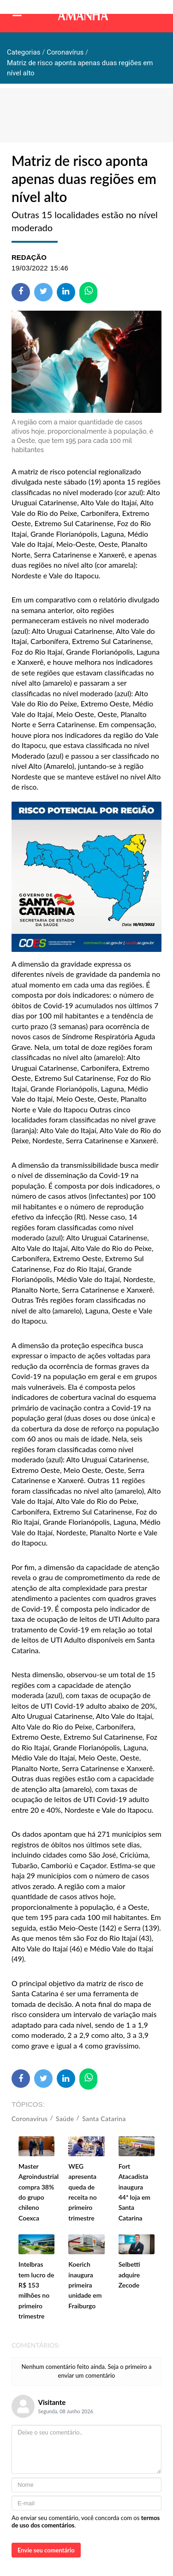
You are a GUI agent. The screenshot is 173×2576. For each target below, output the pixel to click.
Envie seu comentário (46, 2550)
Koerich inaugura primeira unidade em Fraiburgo (84, 2285)
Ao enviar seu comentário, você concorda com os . (86, 2521)
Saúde (65, 2118)
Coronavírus (30, 2118)
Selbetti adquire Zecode (129, 2274)
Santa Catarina (104, 2118)
